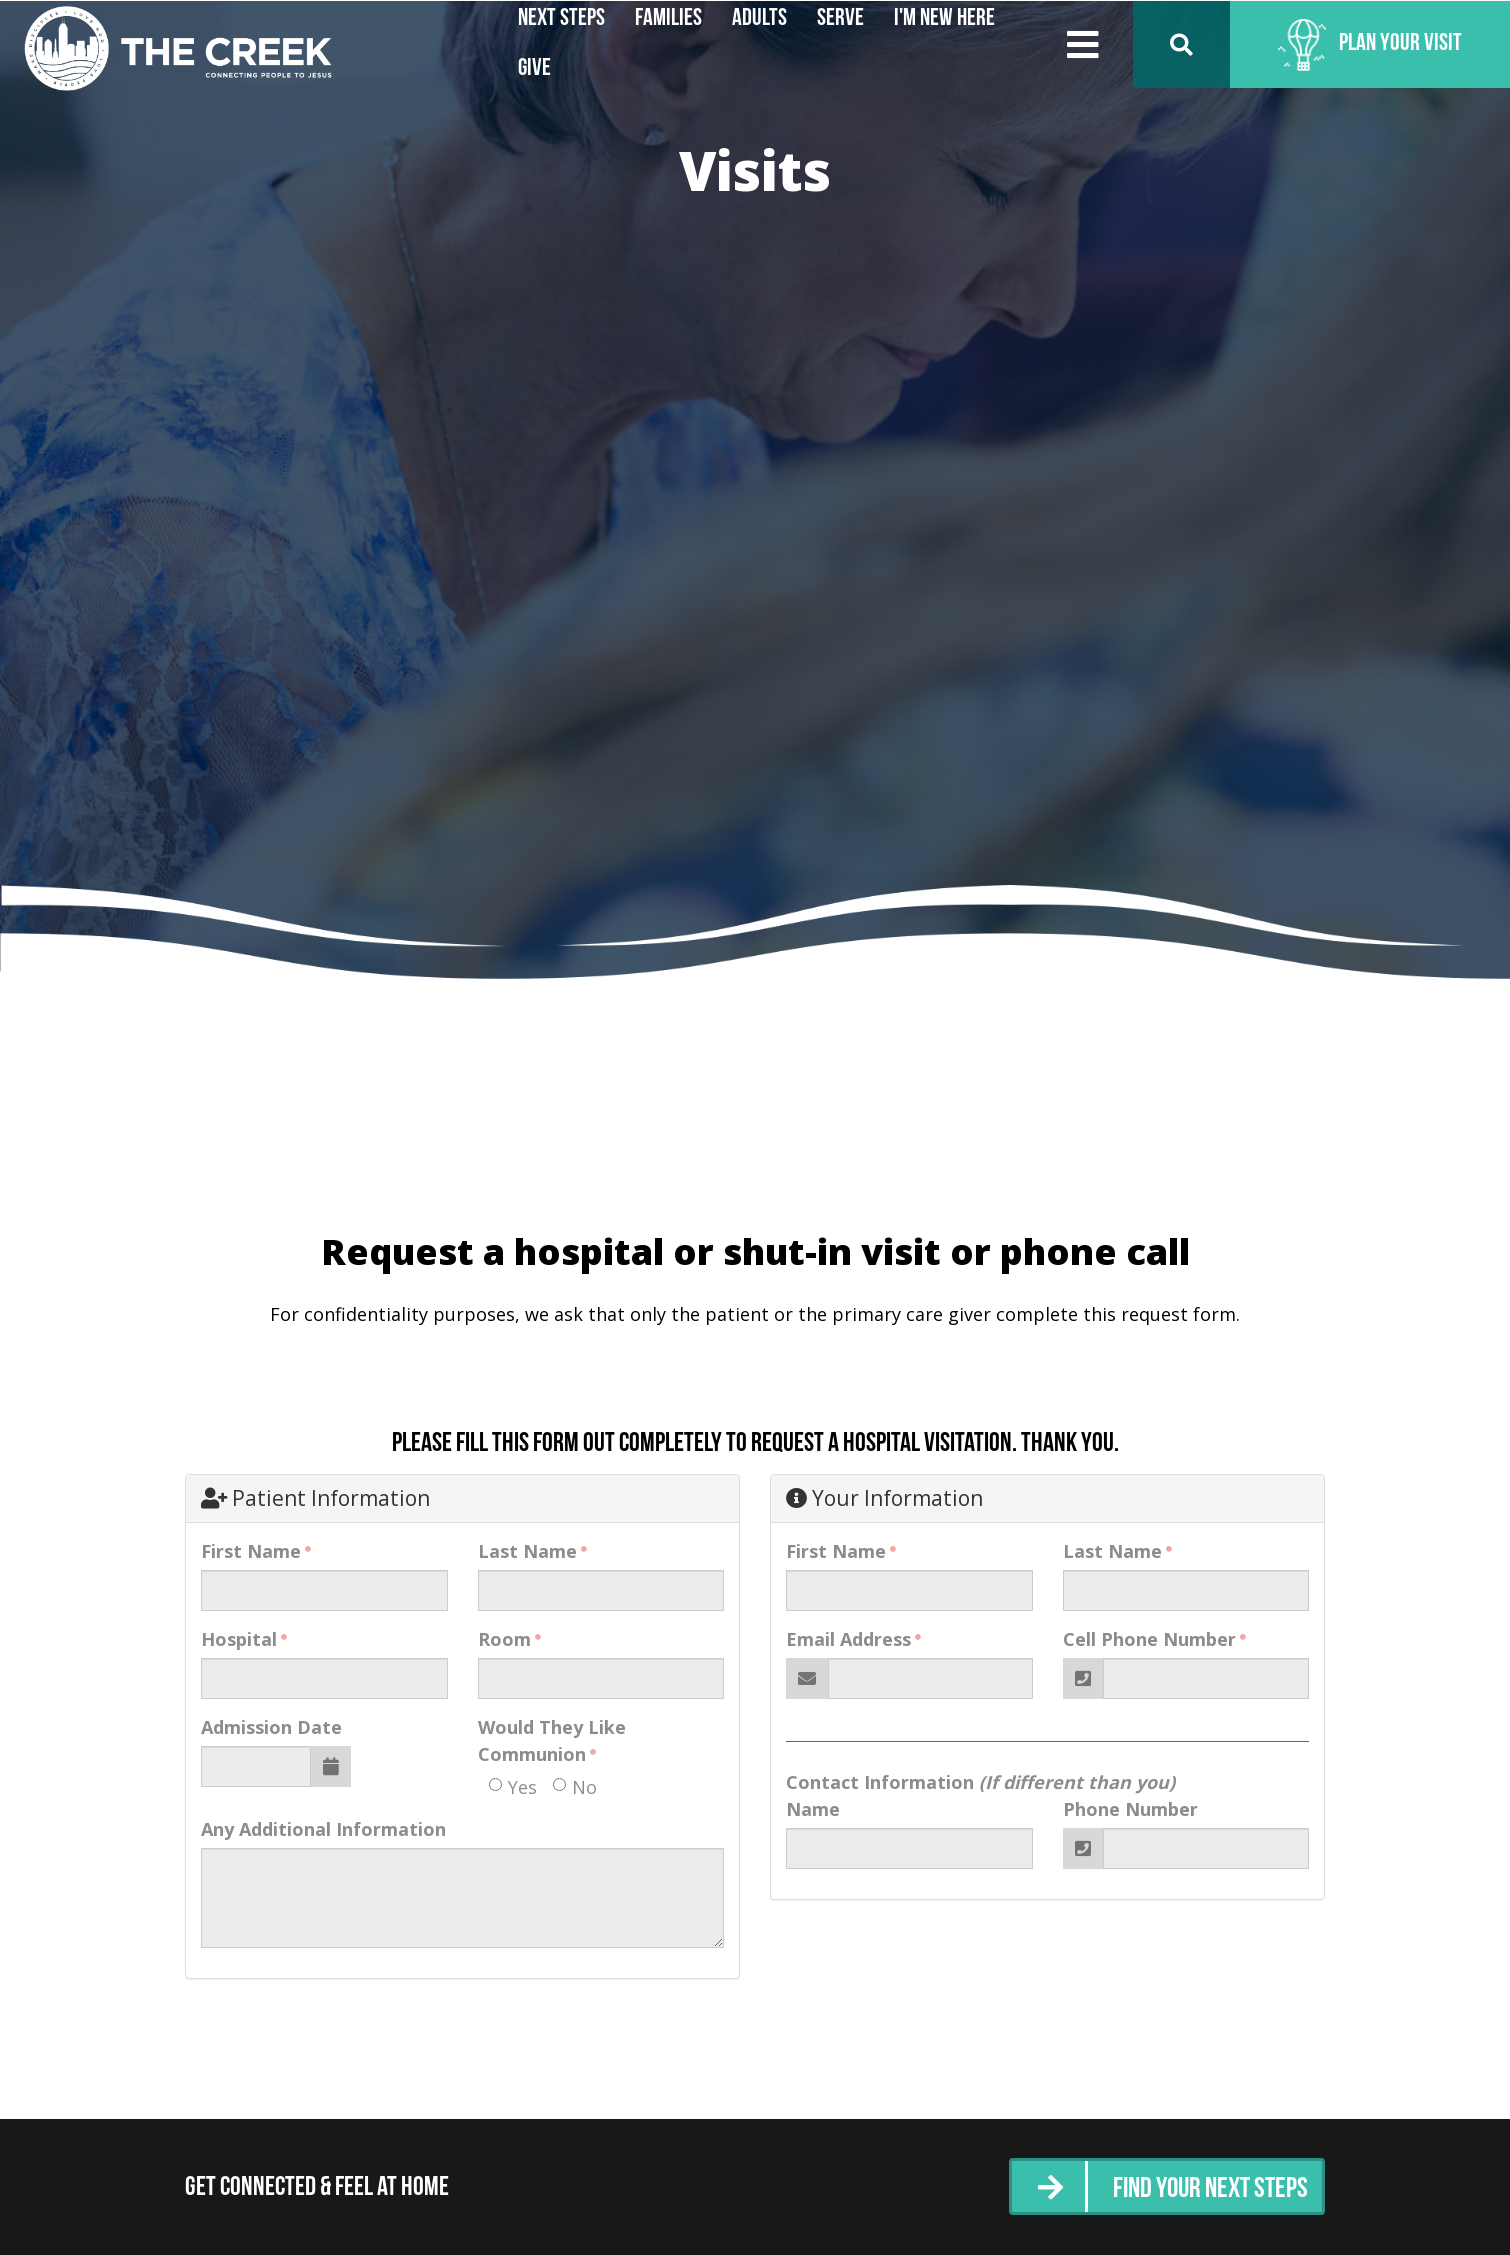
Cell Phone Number (1149, 1639)
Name (813, 1809)
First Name (251, 1551)
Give (534, 69)
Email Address (848, 1639)
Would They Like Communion (552, 1740)
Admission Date (271, 1727)
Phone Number (1130, 1809)
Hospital (239, 1639)
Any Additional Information (323, 1829)
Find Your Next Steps (1203, 2189)
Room (504, 1639)
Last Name (527, 1551)
